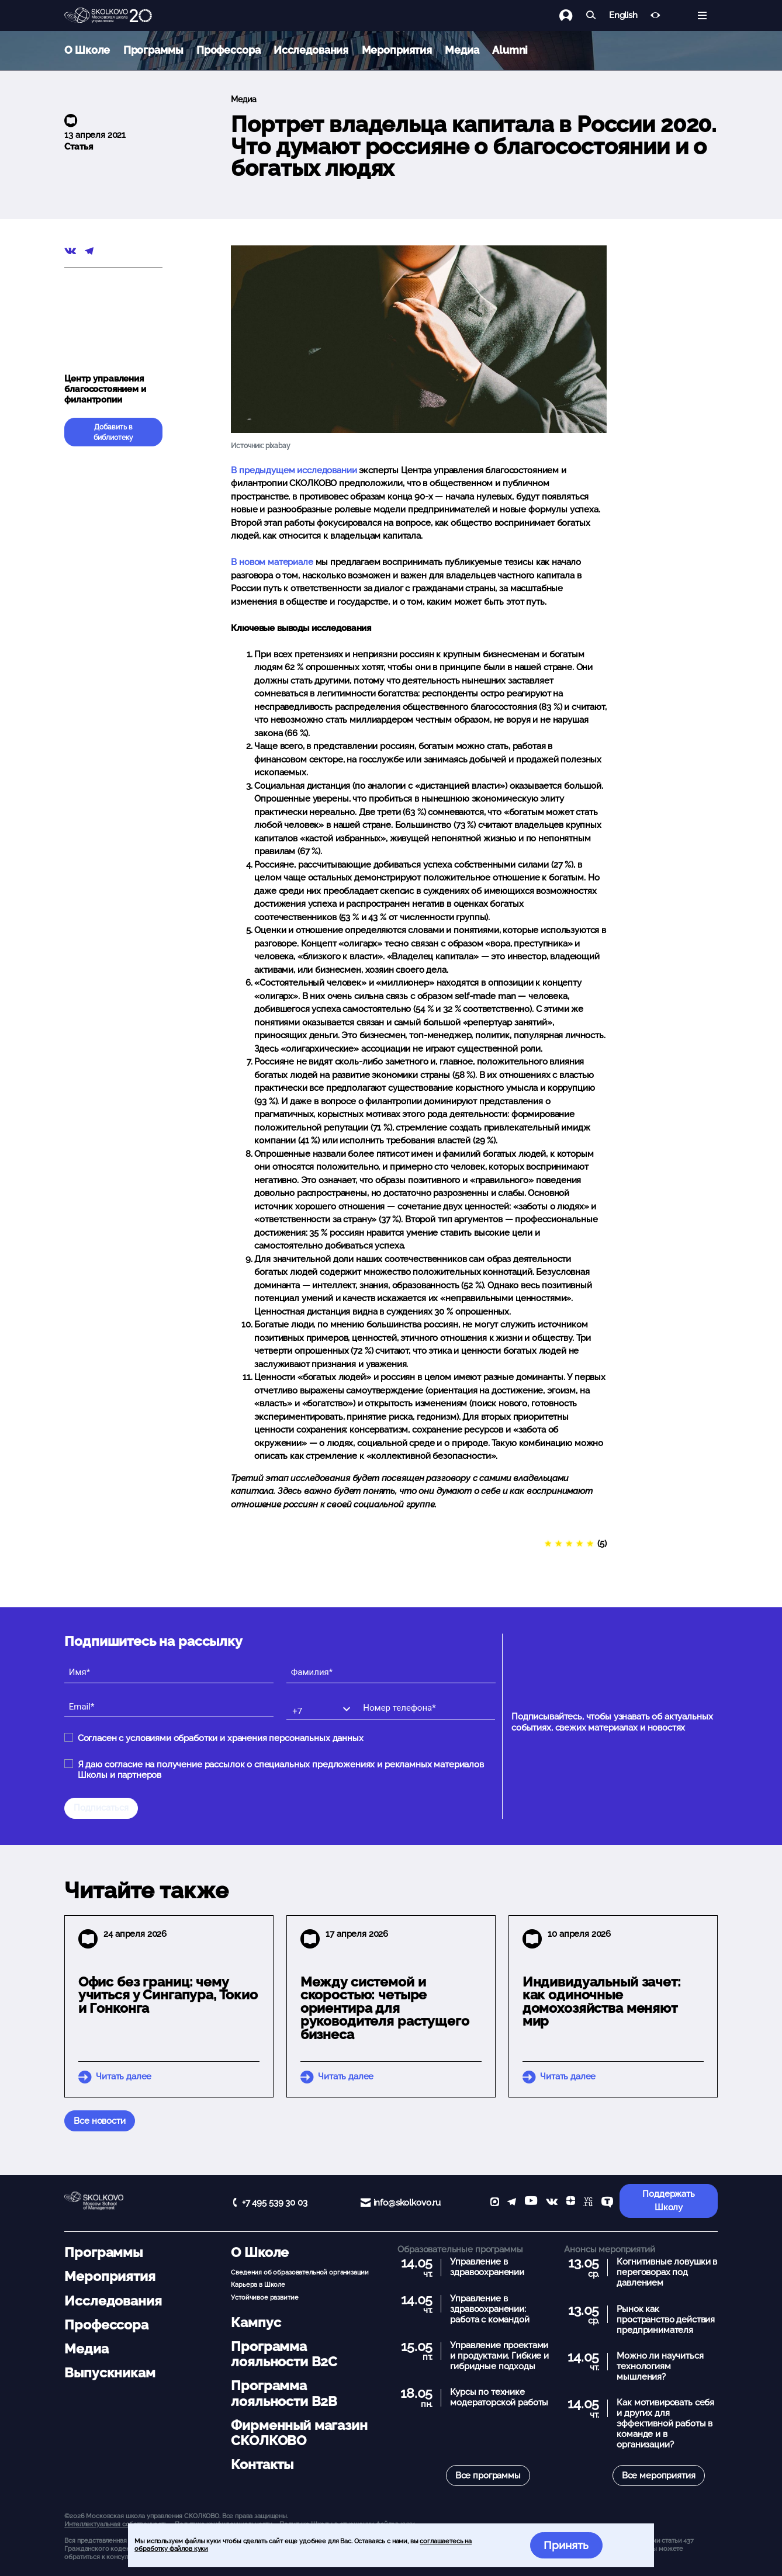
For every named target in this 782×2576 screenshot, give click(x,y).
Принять (566, 2545)
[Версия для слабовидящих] (655, 15)
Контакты (262, 2464)
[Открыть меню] (702, 15)
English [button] (623, 15)
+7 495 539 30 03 (274, 2202)
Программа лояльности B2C (284, 2354)
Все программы (488, 2475)
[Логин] (572, 15)
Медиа (462, 50)
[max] (494, 2203)
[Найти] (591, 15)
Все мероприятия (659, 2475)
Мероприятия (397, 50)
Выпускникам (109, 2372)
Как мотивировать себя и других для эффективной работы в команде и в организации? (665, 2423)
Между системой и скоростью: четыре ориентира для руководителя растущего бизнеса (384, 2008)
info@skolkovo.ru (407, 2202)
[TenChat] (607, 2203)
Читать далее (123, 2076)
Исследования (311, 50)
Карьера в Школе (258, 2284)
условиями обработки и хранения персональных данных (245, 1738)
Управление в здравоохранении (487, 2266)
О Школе (87, 50)
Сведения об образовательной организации (299, 2272)
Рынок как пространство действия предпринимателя (666, 2319)
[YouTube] (531, 2203)
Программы (153, 50)
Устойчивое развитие (264, 2297)
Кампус (256, 2322)
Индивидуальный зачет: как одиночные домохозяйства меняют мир (602, 2001)
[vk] (552, 2203)
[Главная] (108, 16)
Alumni (510, 50)
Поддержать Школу (668, 2201)
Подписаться (101, 1807)
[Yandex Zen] (570, 2203)
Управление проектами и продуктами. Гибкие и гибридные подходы (499, 2356)
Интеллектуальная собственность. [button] (116, 2524)
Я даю (281, 1769)
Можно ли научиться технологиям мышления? (660, 2366)
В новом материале (272, 562)
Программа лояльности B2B (284, 2393)
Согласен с (221, 1738)
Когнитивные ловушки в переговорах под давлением (667, 2272)
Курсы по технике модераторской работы (499, 2397)
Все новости (99, 2121)
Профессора (228, 50)
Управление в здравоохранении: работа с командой (489, 2309)
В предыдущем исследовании (294, 470)
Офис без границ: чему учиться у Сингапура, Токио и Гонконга (168, 1995)
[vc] (588, 2203)
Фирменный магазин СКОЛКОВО (299, 2433)
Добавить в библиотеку (113, 432)
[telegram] (511, 2203)
